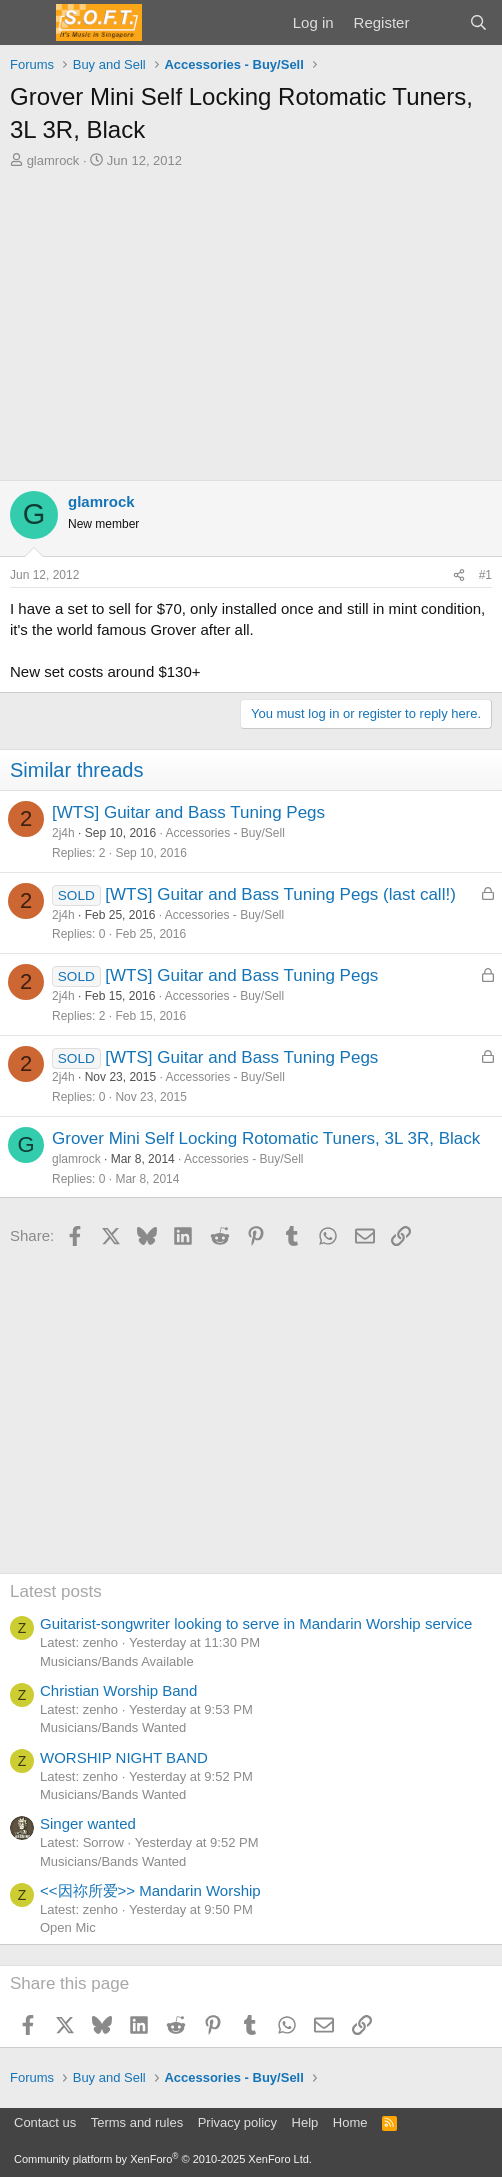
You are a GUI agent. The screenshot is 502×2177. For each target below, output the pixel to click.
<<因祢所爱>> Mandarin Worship (150, 1890)
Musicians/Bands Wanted (113, 1727)
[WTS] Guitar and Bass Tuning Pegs (188, 812)
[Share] (459, 575)
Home (350, 2122)
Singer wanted (88, 1823)
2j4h (63, 833)
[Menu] (27, 23)
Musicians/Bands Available (117, 1661)
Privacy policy (237, 2122)
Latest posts (56, 1591)
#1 (485, 575)
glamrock (53, 160)
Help (305, 2122)
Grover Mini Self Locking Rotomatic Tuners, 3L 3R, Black (266, 1138)
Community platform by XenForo (163, 2159)
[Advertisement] (251, 320)
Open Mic (68, 1927)
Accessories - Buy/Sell (224, 833)
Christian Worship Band (118, 1690)
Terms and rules (137, 2122)
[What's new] (438, 22)
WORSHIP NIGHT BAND (124, 1757)
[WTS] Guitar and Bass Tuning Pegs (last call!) (280, 894)
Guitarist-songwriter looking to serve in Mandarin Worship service (256, 1623)
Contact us (45, 2122)
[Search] (478, 22)
